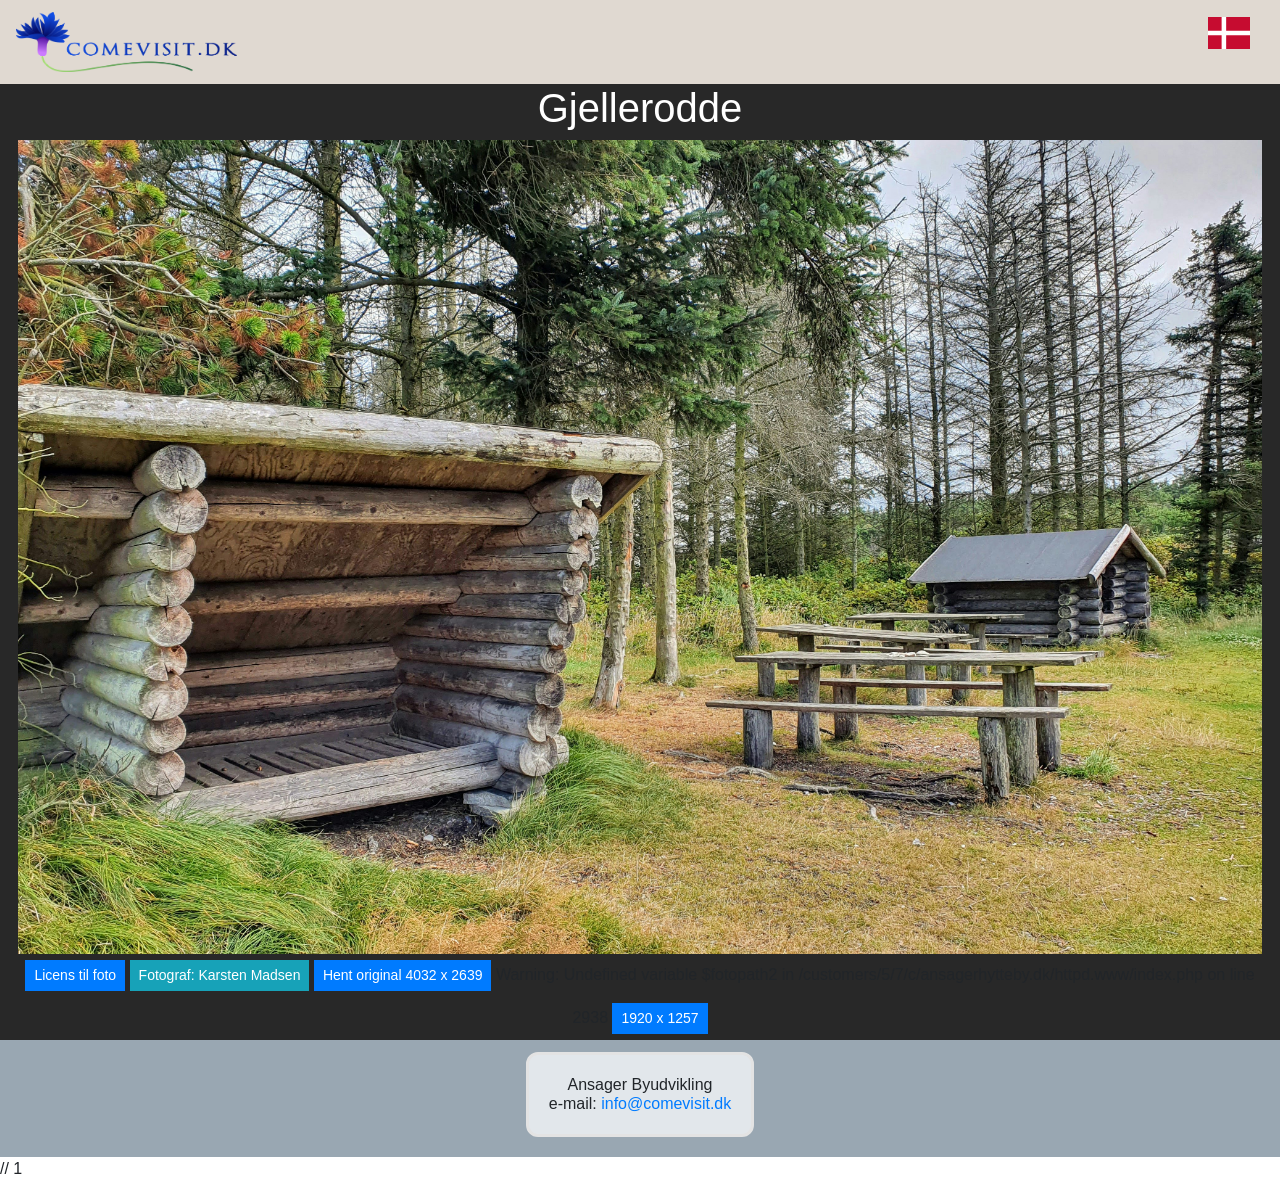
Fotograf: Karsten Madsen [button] (220, 975)
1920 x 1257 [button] (659, 1018)
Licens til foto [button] (75, 975)
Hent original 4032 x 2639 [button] (403, 975)
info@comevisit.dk (666, 1103)
